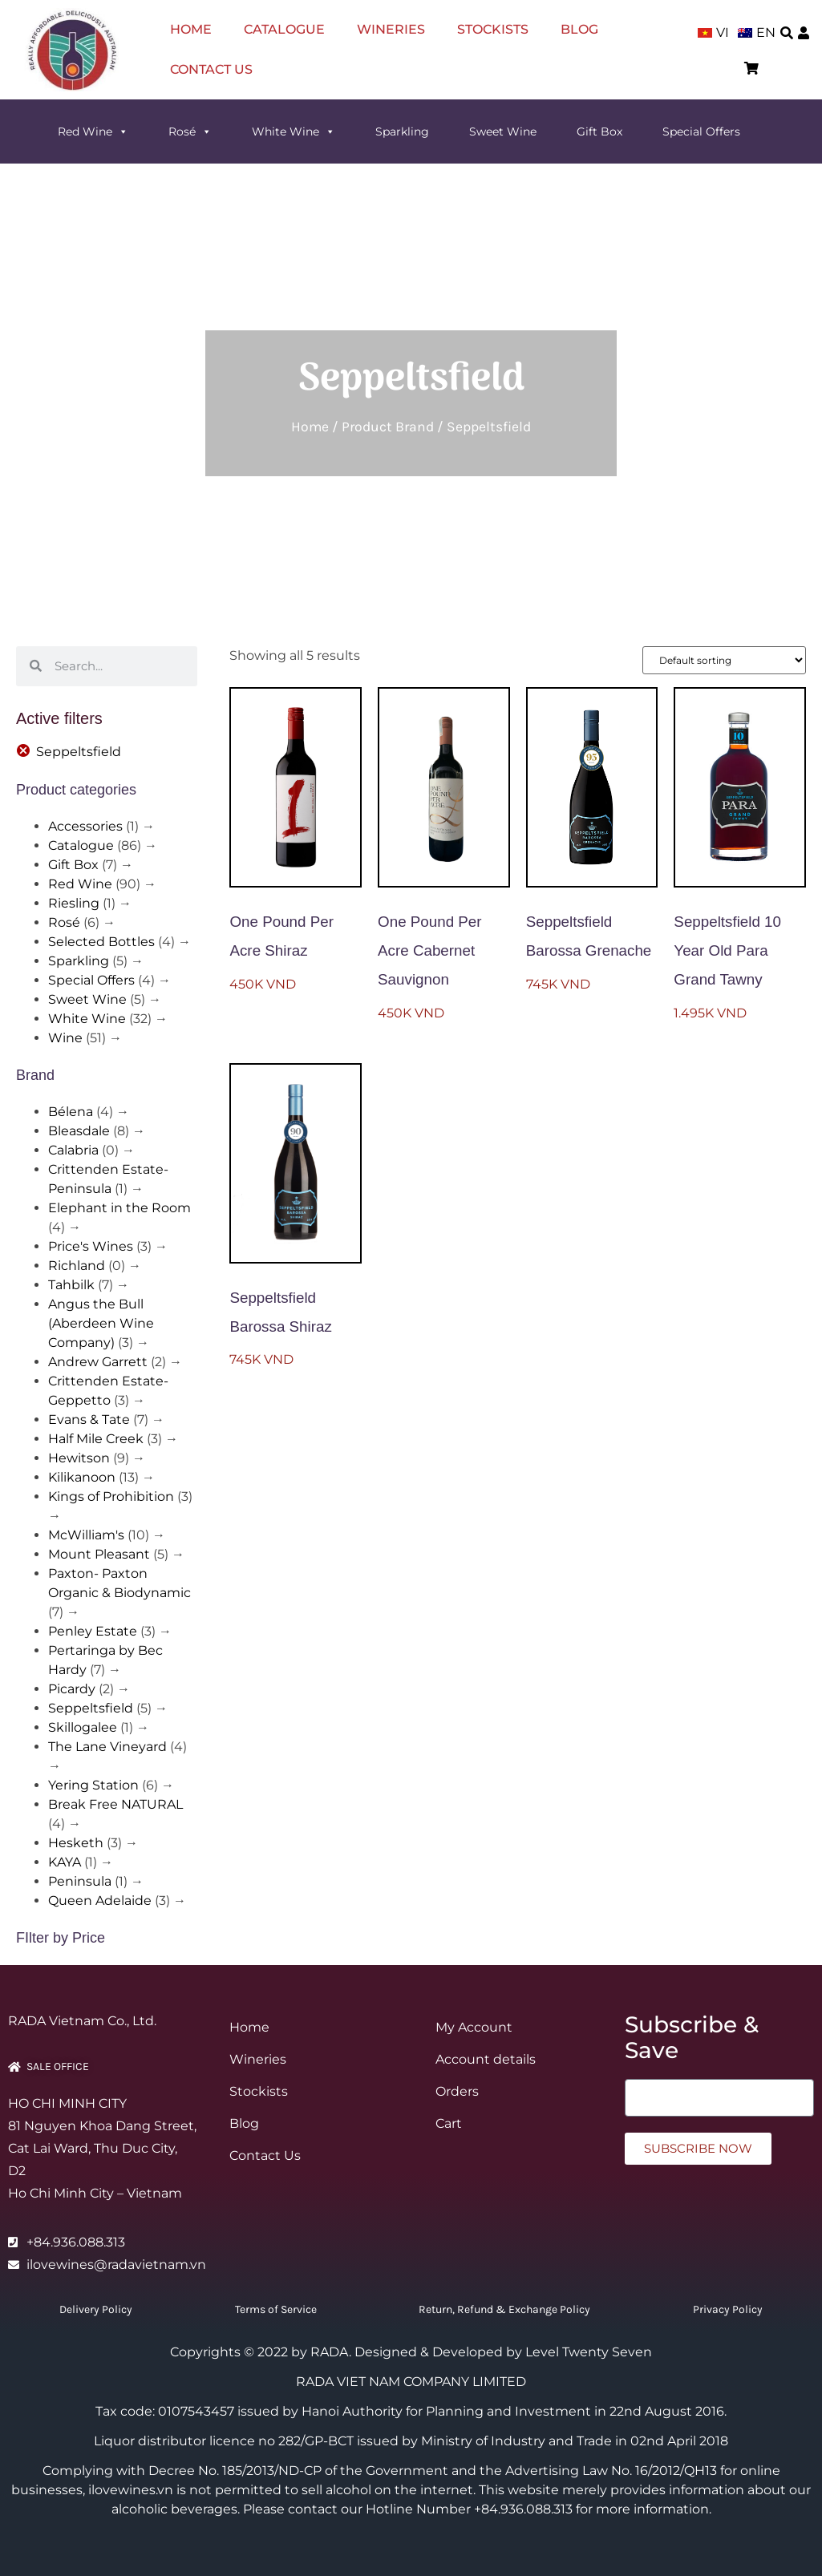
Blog (579, 29)
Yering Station (93, 1785)
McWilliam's (86, 1535)
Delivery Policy (95, 2309)
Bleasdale (79, 1130)
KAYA (64, 1862)
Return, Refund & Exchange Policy (504, 2309)
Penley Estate (92, 1631)
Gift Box (599, 131)
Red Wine (93, 131)
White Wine (293, 131)
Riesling (73, 903)
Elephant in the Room (119, 1207)
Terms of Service (276, 2309)
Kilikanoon (81, 1477)
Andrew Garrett (98, 1361)
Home (191, 29)
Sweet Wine (503, 131)
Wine (65, 1037)
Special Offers (701, 131)
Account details (485, 2059)
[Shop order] (724, 660)
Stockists (492, 29)
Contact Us (211, 69)
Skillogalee (82, 1727)
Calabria (73, 1150)
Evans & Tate (89, 1419)
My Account (473, 2027)
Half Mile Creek (96, 1438)
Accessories (85, 826)
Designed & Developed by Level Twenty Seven (503, 2352)
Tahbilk (71, 1284)
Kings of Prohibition (111, 1496)
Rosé (190, 131)
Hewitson (79, 1458)
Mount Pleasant (99, 1554)
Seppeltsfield (90, 1708)
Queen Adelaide (100, 1900)
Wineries (391, 29)
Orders (457, 2091)
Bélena (70, 1111)
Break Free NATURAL (115, 1804)
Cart (448, 2123)
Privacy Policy (728, 2309)
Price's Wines (90, 1246)
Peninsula (79, 1881)
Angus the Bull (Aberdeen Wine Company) (101, 1323)
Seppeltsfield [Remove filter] (78, 751)
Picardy (71, 1688)
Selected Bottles (101, 941)
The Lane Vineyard (107, 1746)
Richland (76, 1265)
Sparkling (402, 131)
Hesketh (75, 1842)
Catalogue (284, 29)
